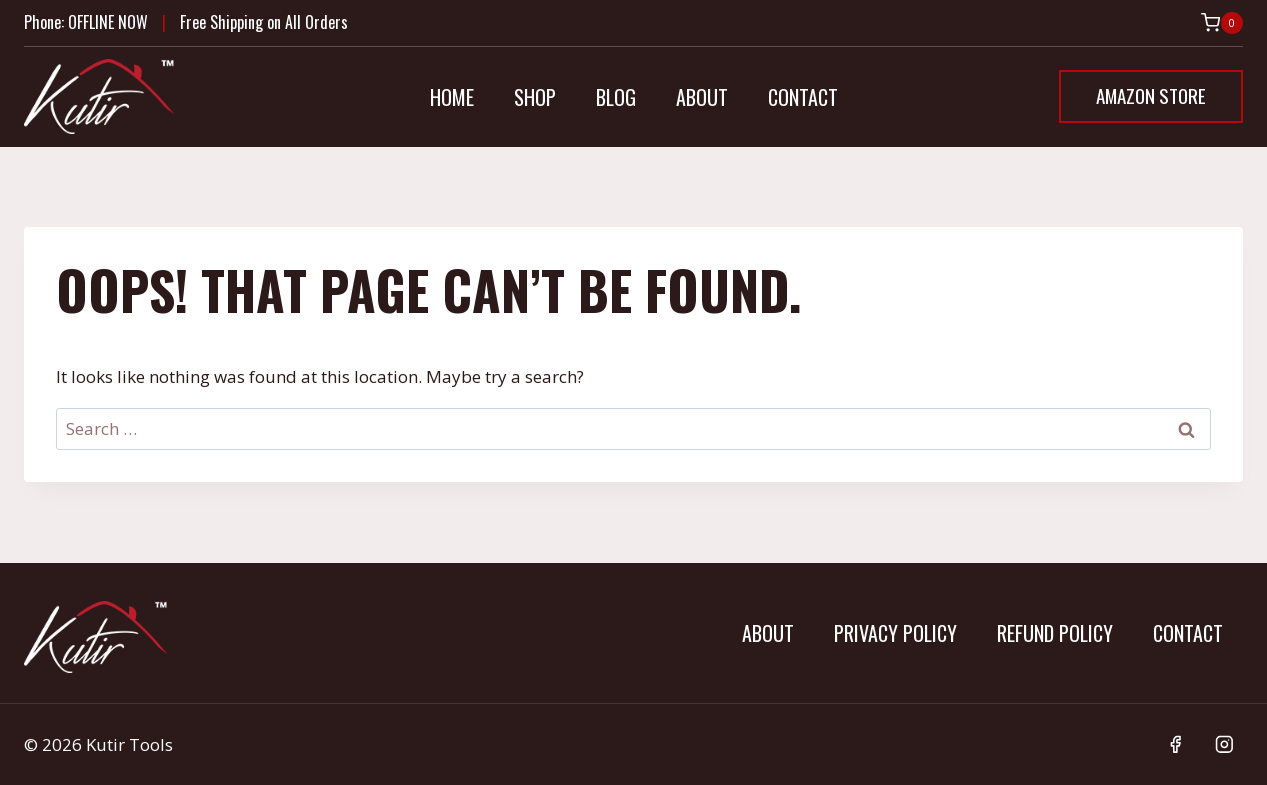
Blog (616, 97)
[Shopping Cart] (1222, 23)
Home (452, 97)
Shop (535, 97)
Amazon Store (1151, 95)
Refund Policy (1055, 633)
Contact (803, 97)
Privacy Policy (895, 633)
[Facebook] (1175, 744)
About (702, 97)
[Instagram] (1224, 744)
